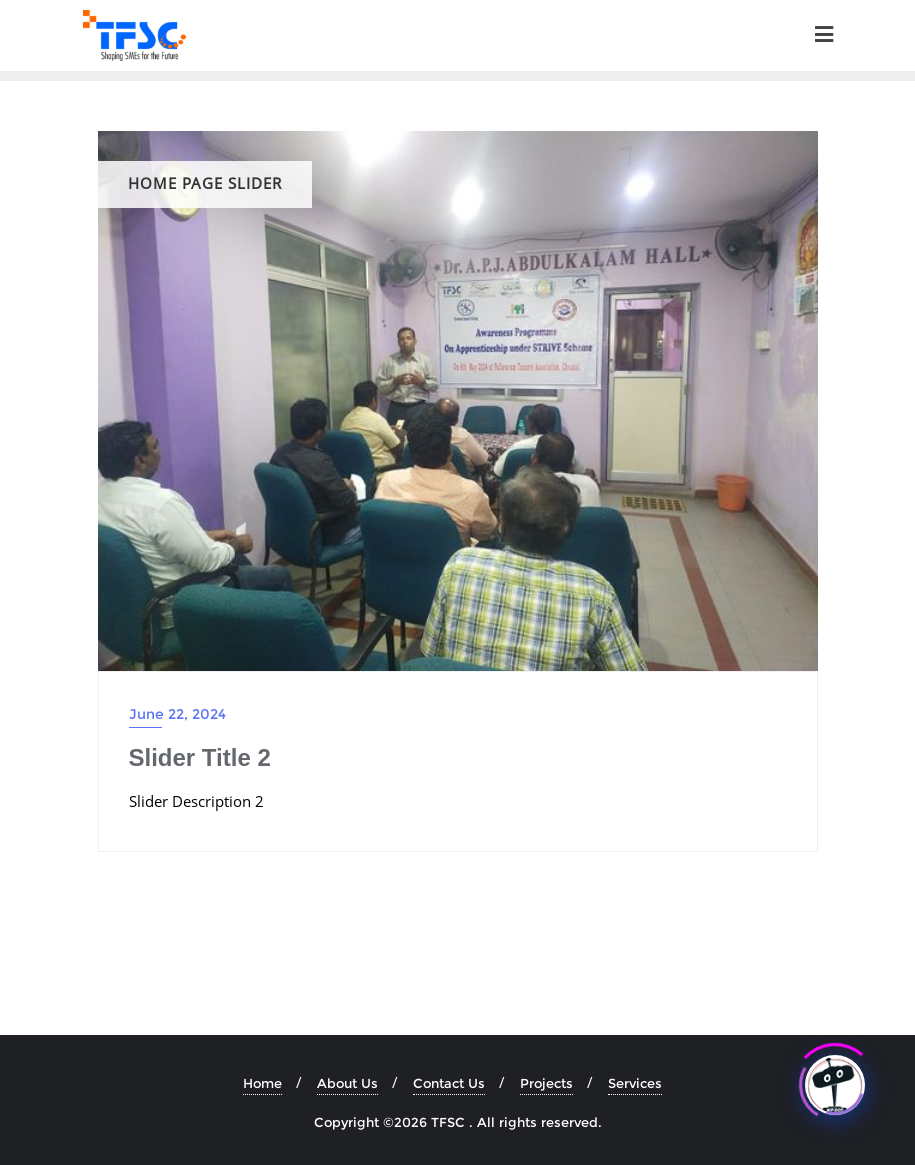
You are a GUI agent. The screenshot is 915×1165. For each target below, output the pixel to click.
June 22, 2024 (177, 714)
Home (262, 1083)
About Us (347, 1083)
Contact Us (449, 1083)
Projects (546, 1083)
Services (635, 1083)
